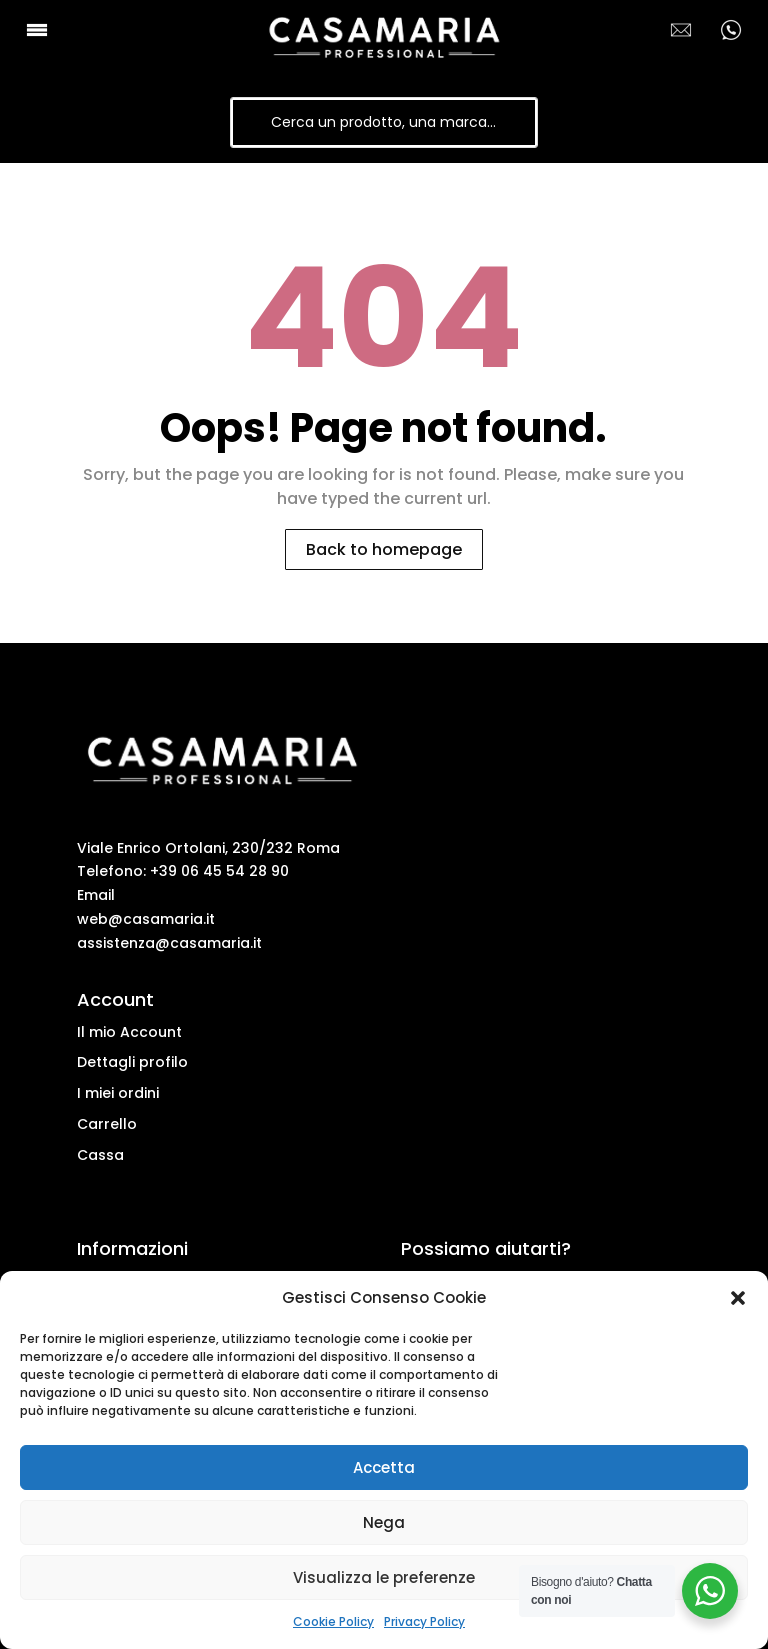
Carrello (107, 1124)
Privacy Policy (424, 1621)
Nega (384, 1522)
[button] (738, 1298)
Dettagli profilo (132, 1062)
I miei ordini (118, 1093)
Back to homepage (384, 549)
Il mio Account (129, 1032)
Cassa (100, 1155)
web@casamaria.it (146, 919)
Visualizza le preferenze (384, 1577)
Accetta (384, 1467)
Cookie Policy (333, 1621)
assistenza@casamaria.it (169, 943)
